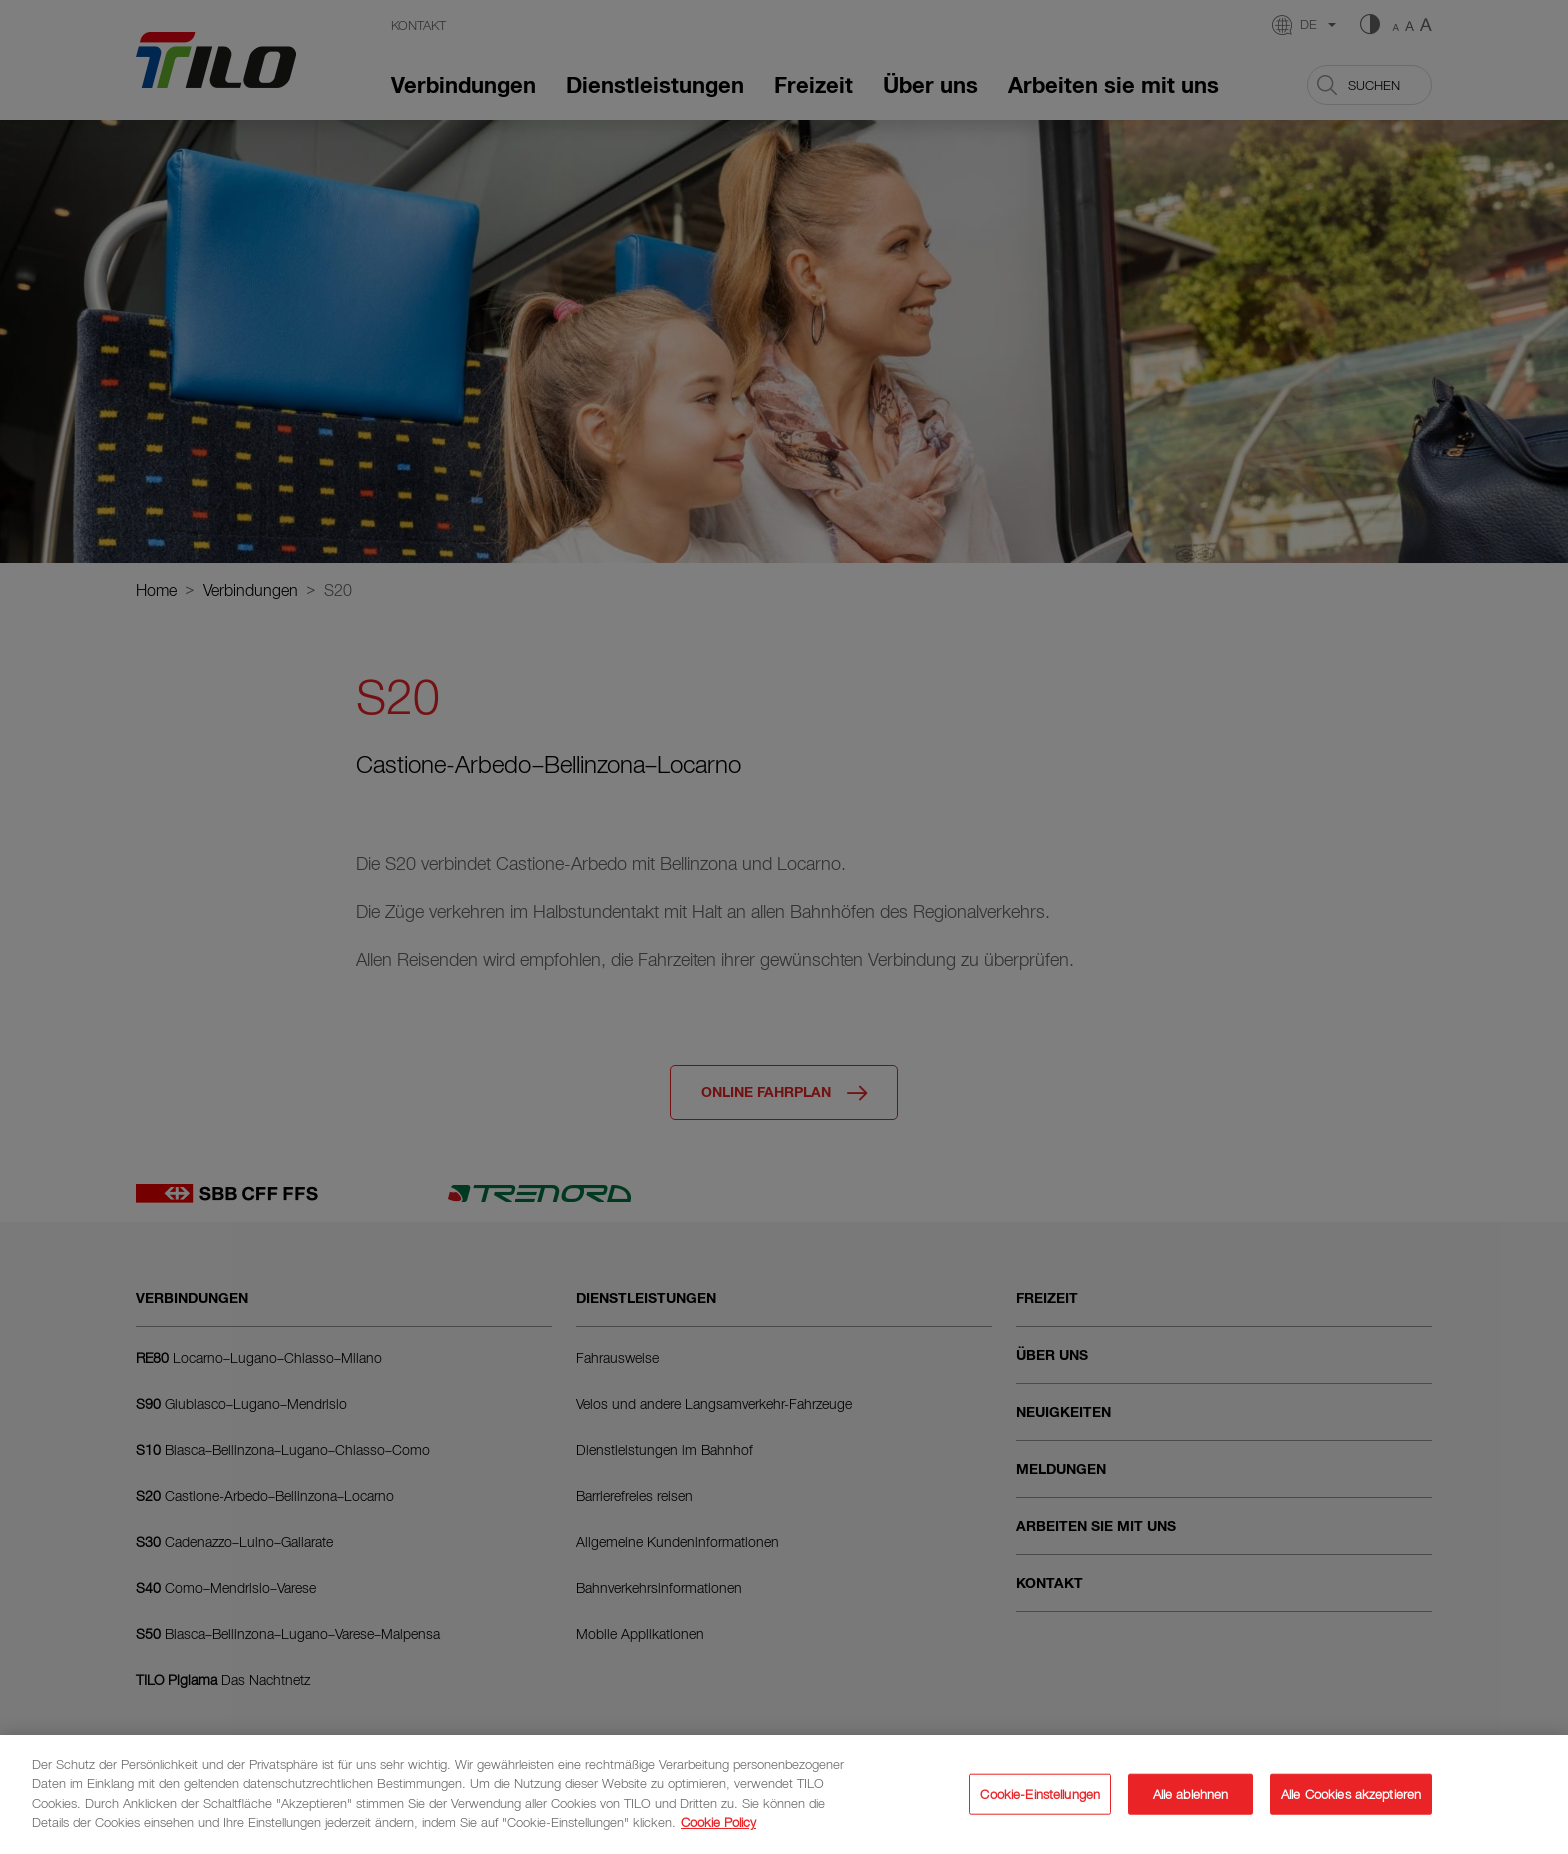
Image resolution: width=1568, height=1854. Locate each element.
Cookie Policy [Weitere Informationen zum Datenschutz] (718, 1832)
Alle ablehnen (1191, 1803)
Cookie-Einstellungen (1040, 1803)
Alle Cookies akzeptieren (1351, 1803)
